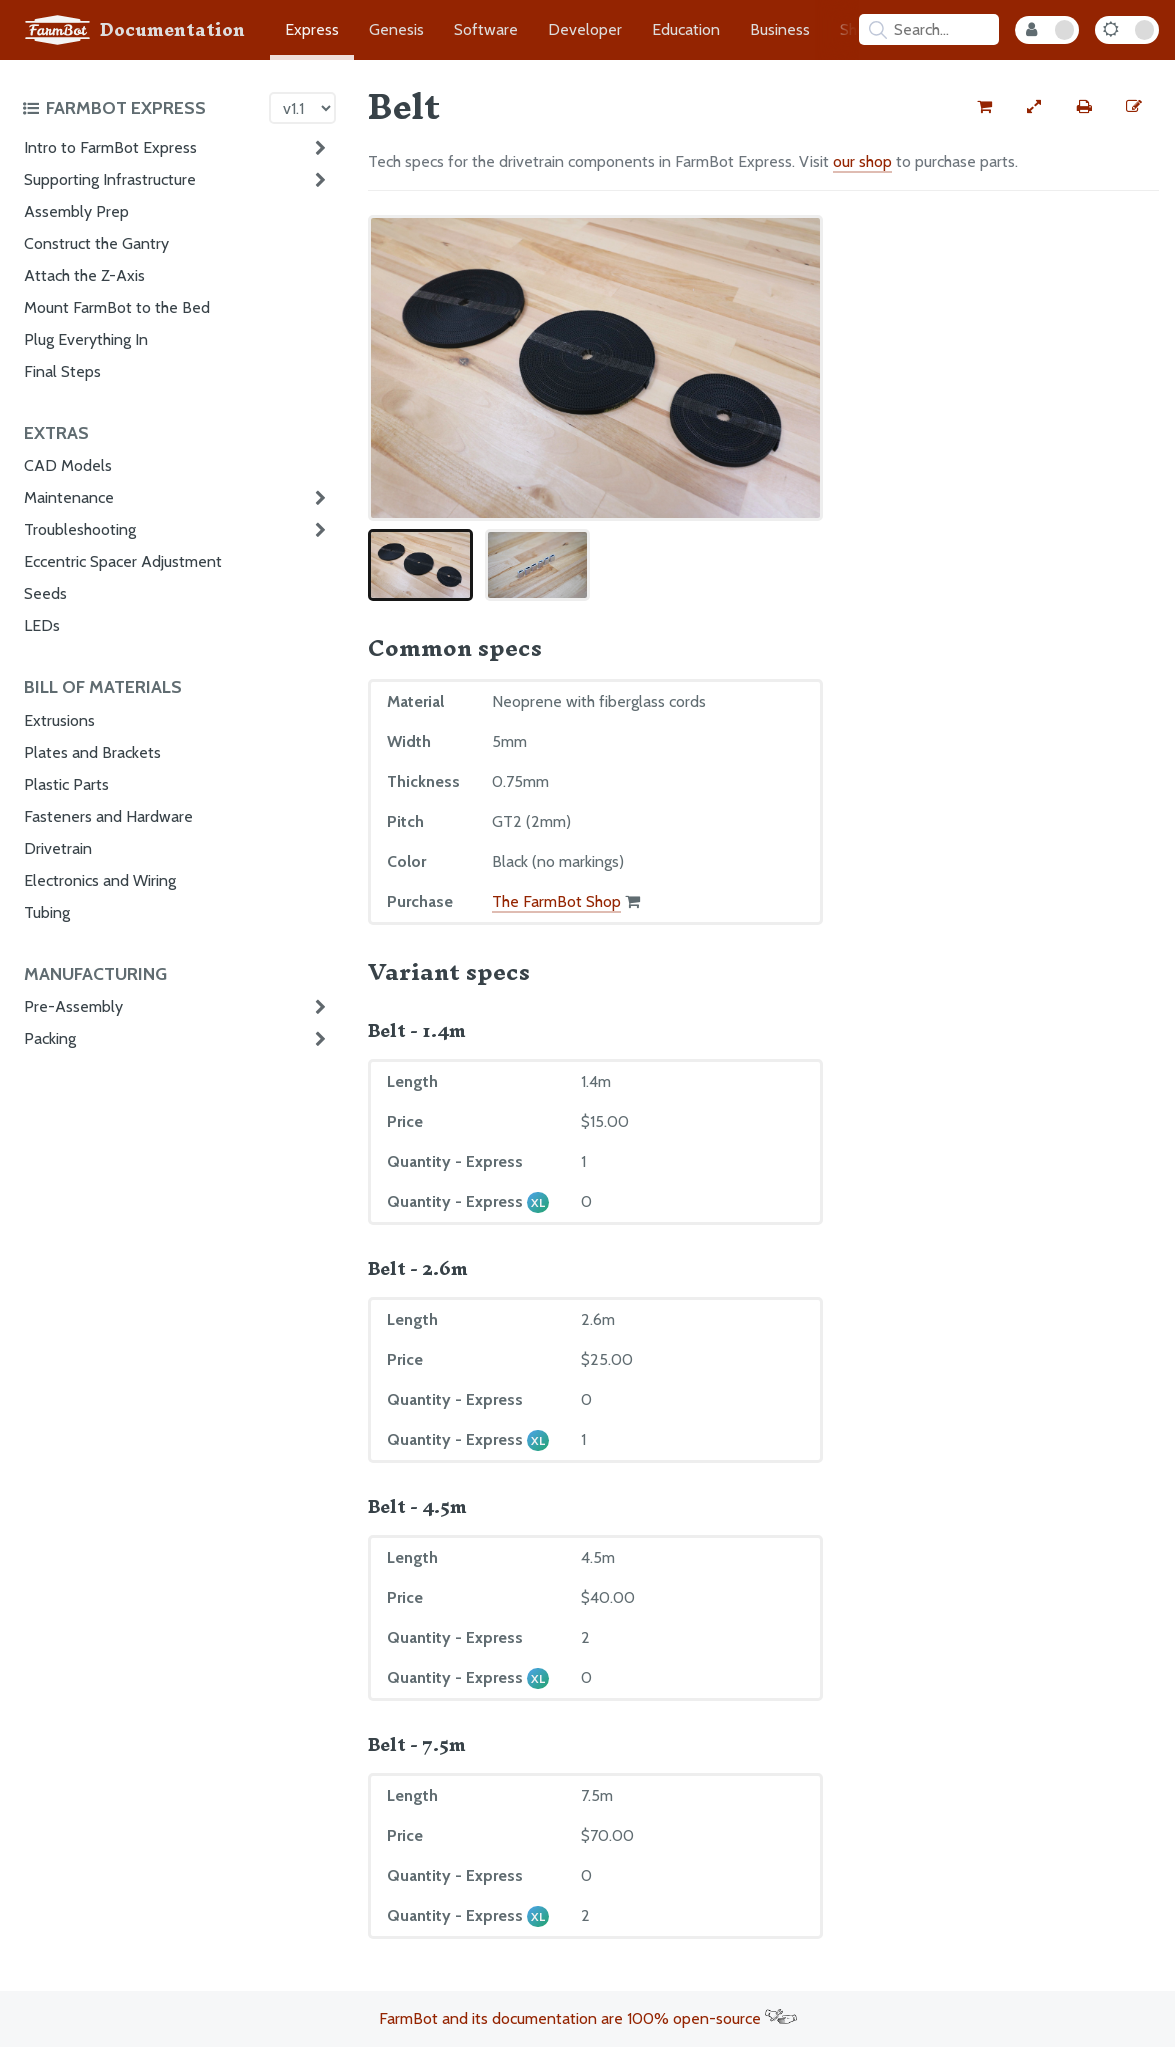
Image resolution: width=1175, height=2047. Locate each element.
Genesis (396, 29)
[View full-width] (1034, 107)
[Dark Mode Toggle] (1127, 30)
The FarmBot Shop (556, 901)
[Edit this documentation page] (1134, 107)
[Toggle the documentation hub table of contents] (140, 108)
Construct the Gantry (96, 243)
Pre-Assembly (73, 1006)
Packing (50, 1038)
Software (486, 29)
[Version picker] (302, 108)
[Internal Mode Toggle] (1047, 30)
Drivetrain (58, 848)
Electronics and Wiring (100, 880)
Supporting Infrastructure (110, 179)
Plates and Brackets (92, 752)
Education (686, 29)
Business (780, 29)
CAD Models (68, 465)
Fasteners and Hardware (108, 816)
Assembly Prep (76, 211)
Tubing (47, 912)
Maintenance (69, 497)
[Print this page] (1084, 107)
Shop (857, 29)
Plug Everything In (86, 339)
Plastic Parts (66, 784)
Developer (585, 29)
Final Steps (62, 371)
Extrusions (59, 720)
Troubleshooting (80, 529)
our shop (862, 161)
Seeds (45, 593)
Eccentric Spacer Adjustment (123, 561)
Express (312, 29)
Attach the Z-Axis (84, 275)
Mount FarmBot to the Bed (117, 307)
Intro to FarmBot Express (110, 147)
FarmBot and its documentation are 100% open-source (588, 2018)
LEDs (42, 625)
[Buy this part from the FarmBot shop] (984, 107)
